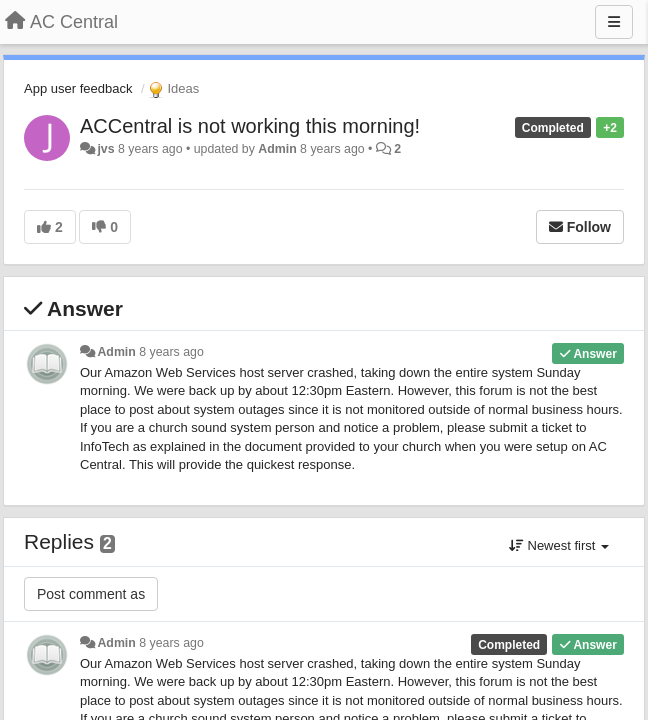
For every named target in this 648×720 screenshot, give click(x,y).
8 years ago (171, 352)
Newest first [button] (559, 545)
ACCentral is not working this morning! (250, 126)
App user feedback (78, 88)
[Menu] (614, 22)
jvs (105, 149)
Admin (277, 149)
